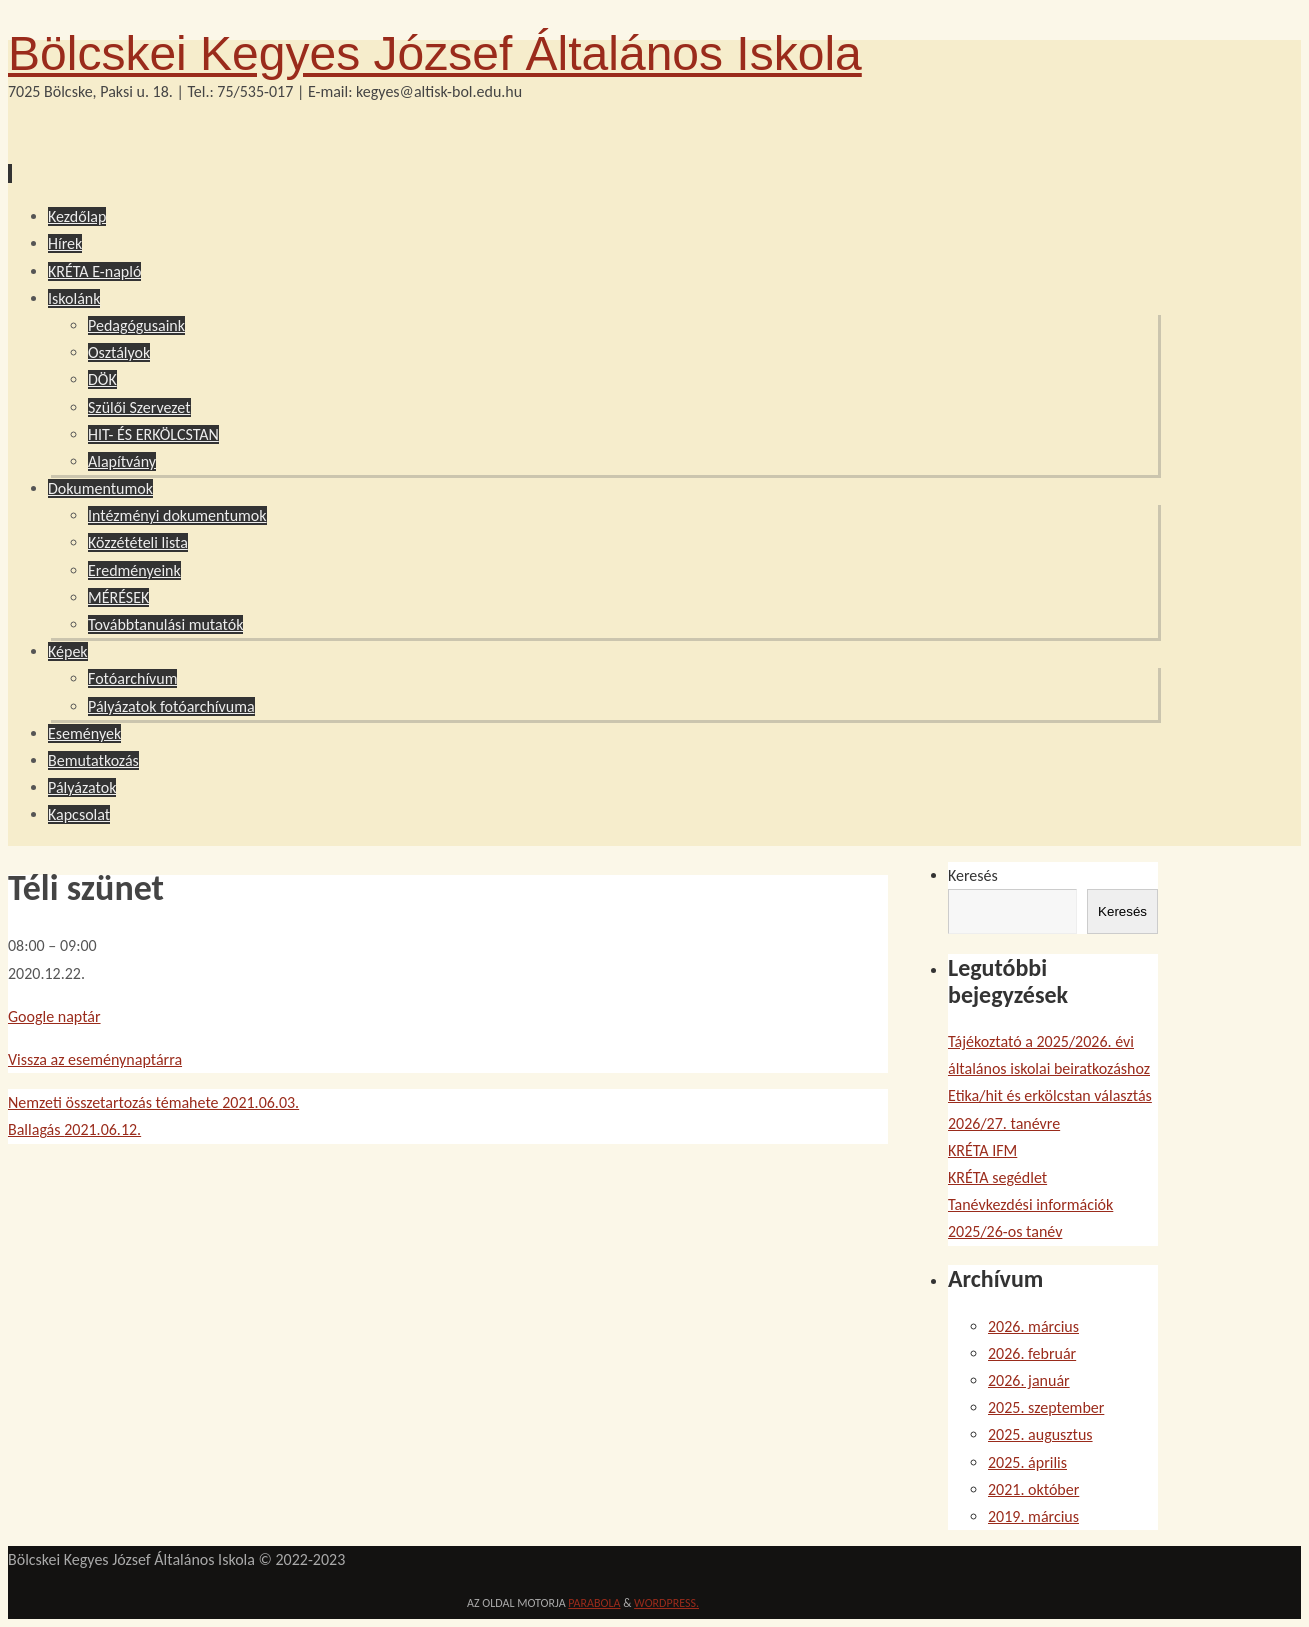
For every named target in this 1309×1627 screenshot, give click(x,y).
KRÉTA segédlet (997, 1177)
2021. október (1033, 1489)
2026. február (1032, 1353)
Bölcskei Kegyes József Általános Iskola (435, 53)
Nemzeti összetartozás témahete (153, 1102)
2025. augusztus (1040, 1434)
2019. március (1033, 1516)
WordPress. (666, 1603)
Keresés (973, 875)
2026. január (1029, 1380)
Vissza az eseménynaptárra (95, 1059)
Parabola (594, 1603)
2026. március (1033, 1326)
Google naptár (54, 1016)
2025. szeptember (1046, 1407)
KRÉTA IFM (982, 1150)
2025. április (1027, 1462)
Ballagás (74, 1129)
